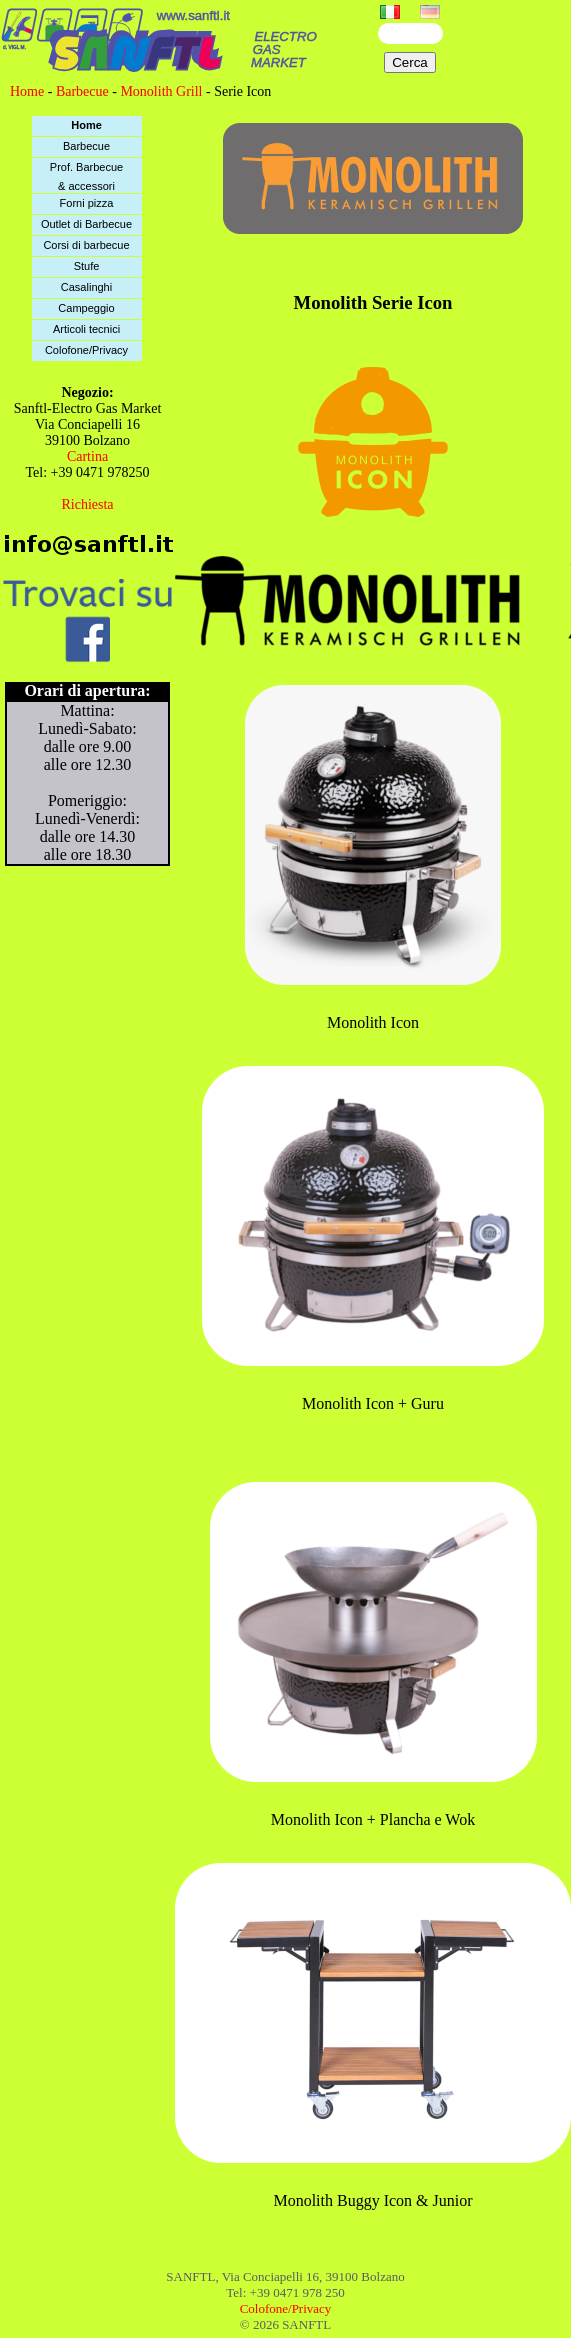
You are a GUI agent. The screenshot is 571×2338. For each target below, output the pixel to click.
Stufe (87, 266)
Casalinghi (86, 287)
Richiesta (87, 504)
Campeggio (86, 308)
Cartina (87, 456)
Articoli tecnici (86, 329)
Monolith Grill (161, 91)
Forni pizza (87, 203)
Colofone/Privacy (86, 350)
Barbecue (82, 91)
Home (27, 91)
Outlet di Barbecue (86, 224)
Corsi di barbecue (86, 245)
